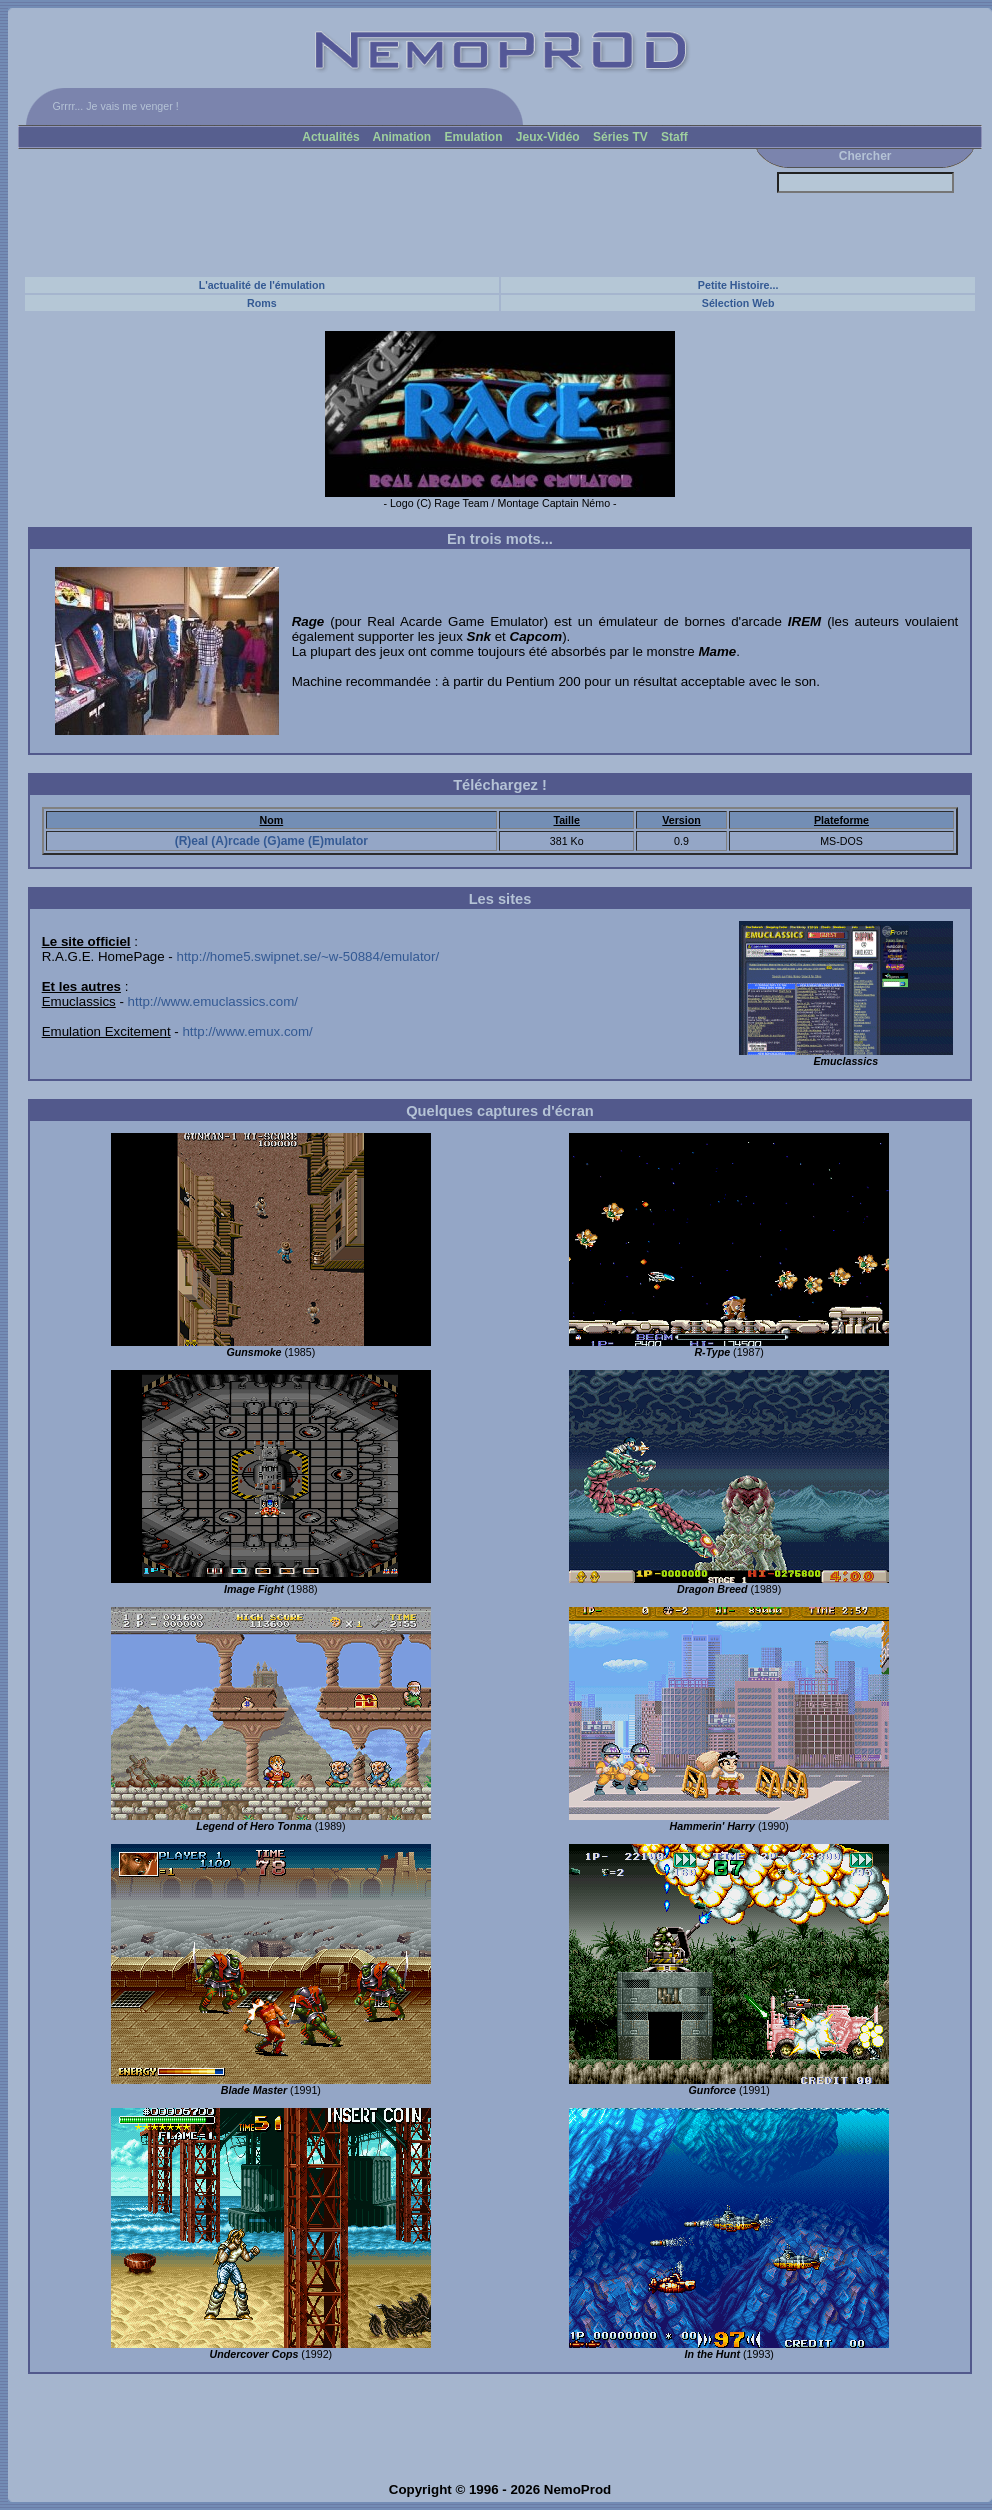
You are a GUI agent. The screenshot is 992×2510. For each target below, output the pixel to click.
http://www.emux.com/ (247, 1031)
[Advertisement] (383, 212)
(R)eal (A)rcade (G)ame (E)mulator (271, 841)
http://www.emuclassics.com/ (213, 1001)
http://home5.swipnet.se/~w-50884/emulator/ (308, 956)
